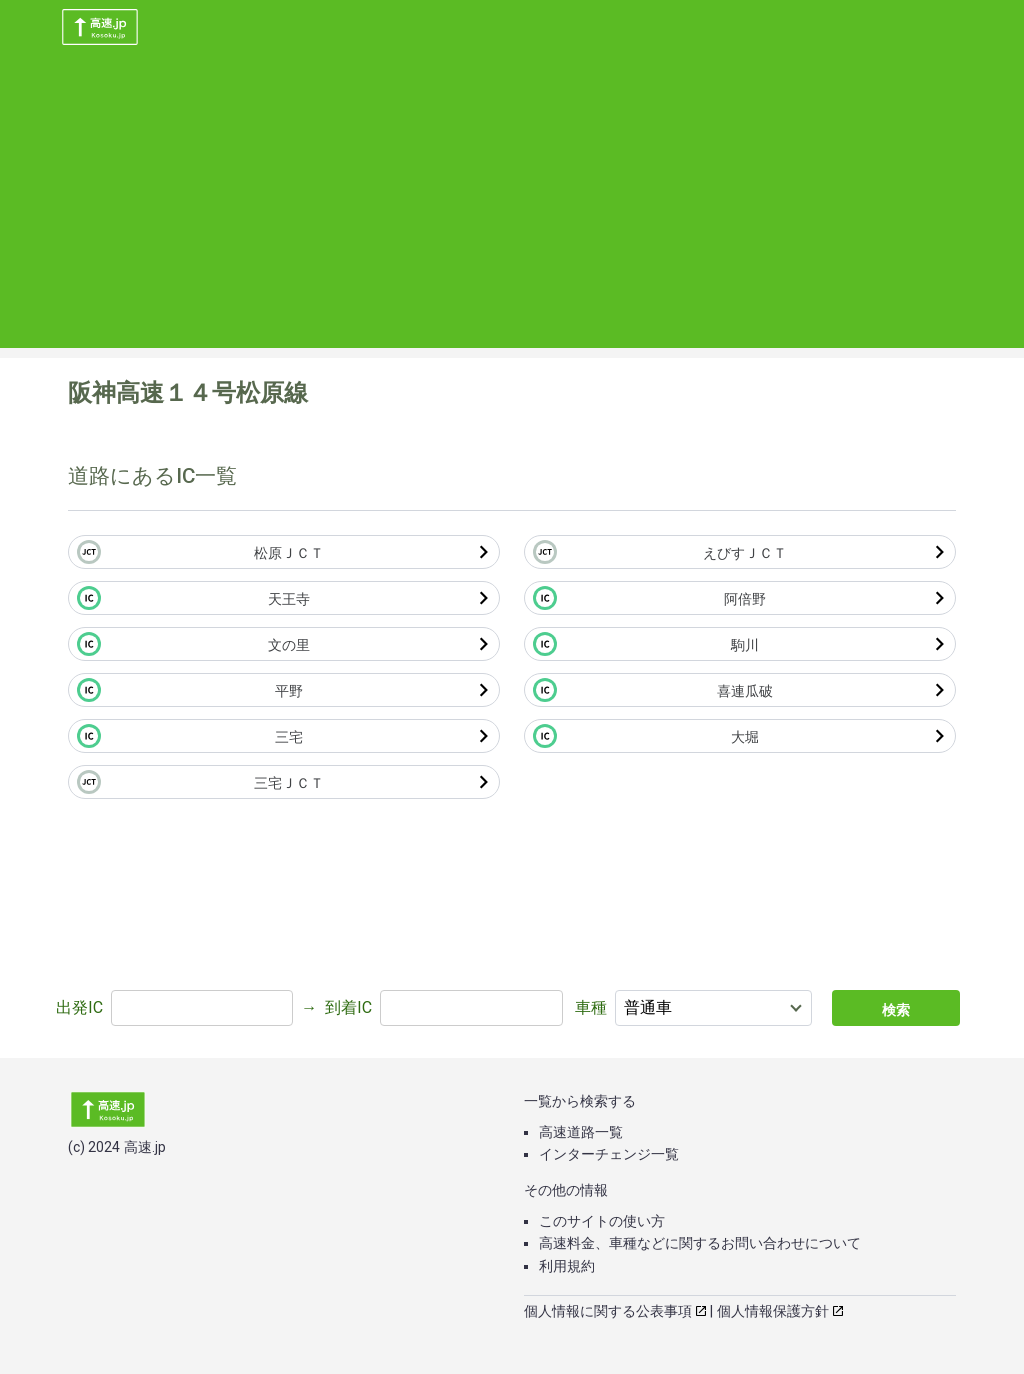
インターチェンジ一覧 (609, 1154)
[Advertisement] (512, 208)
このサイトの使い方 (602, 1221)
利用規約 (567, 1266)
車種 (591, 1007)
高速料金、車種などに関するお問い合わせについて (700, 1243)
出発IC (79, 1007)
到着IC (348, 1007)
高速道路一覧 (581, 1132)
